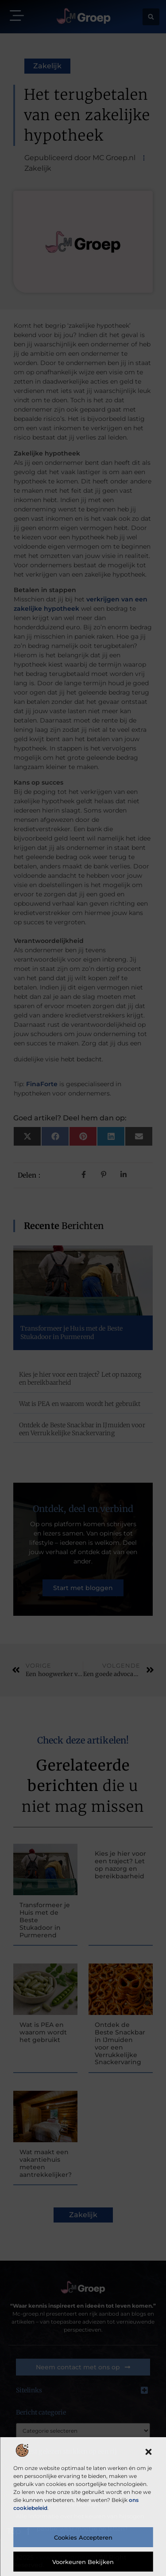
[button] (148, 2451)
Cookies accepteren (83, 2537)
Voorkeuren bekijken (83, 2561)
